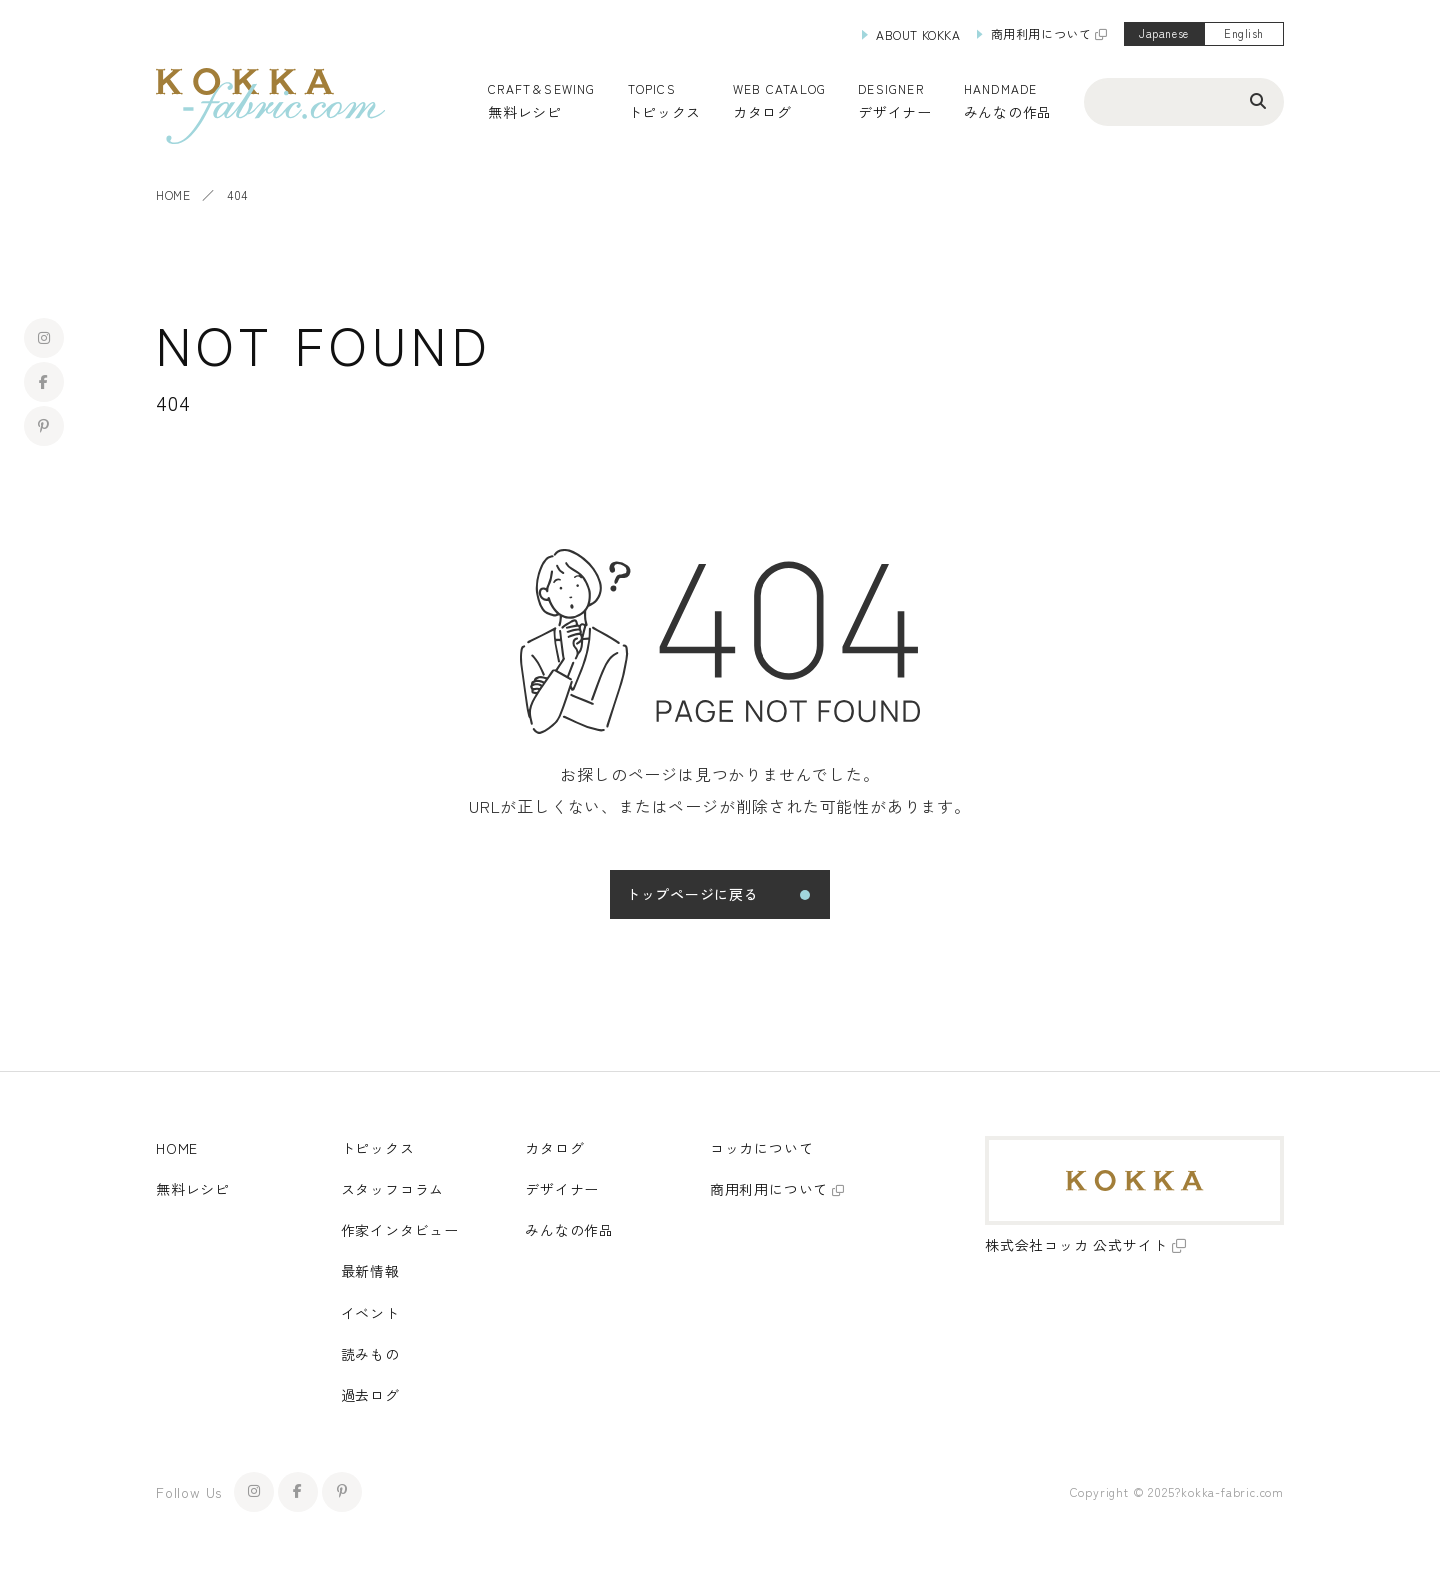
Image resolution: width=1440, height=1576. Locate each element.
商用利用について (1041, 33)
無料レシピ (193, 1189)
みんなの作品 (1008, 112)
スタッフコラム (393, 1189)
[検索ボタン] (1258, 100)
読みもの (370, 1354)
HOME (173, 194)
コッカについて (762, 1148)
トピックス (378, 1148)
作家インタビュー (400, 1230)
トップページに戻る (692, 894)
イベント (370, 1313)
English (1244, 33)
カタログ (762, 112)
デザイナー (895, 112)
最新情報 (370, 1271)
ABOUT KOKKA (918, 34)
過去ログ (370, 1395)
